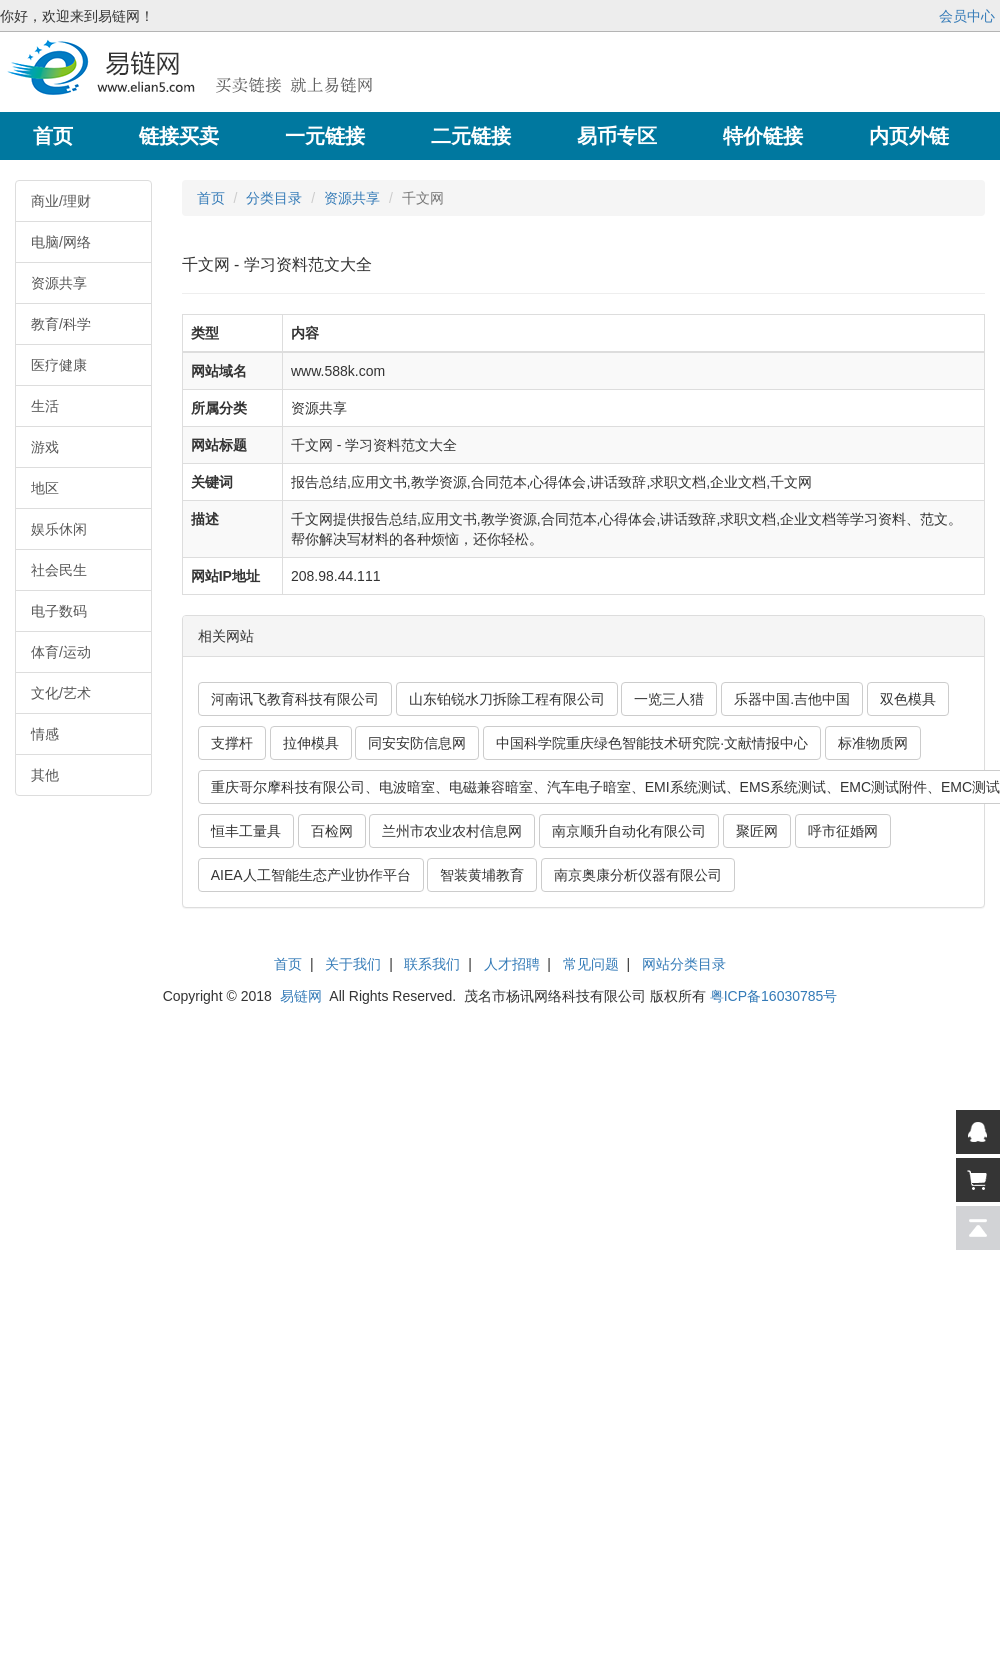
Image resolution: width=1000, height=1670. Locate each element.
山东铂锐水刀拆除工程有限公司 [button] (507, 699)
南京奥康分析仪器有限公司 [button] (638, 875)
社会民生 (59, 570)
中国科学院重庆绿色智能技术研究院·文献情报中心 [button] (652, 743)
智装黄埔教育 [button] (482, 875)
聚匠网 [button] (757, 831)
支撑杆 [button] (232, 743)
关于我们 (353, 964)
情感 (45, 734)
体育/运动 (61, 652)
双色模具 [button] (908, 699)
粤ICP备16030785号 (774, 996)
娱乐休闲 (59, 529)
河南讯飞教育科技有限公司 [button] (295, 699)
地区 (45, 488)
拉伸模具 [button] (311, 743)
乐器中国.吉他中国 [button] (792, 699)
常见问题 (591, 964)
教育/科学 (61, 324)
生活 (45, 406)
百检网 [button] (332, 831)
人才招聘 (512, 964)
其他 (45, 775)
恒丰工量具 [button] (246, 831)
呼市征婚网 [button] (843, 831)
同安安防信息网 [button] (417, 743)
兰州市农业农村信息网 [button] (452, 831)
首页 (211, 198)
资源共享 (59, 283)
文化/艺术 (61, 693)
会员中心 (967, 16)
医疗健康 (59, 365)
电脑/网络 (61, 242)
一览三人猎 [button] (669, 699)
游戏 (45, 447)
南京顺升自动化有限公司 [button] (629, 831)
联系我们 (432, 964)
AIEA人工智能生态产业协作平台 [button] (311, 875)
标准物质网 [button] (873, 743)
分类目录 (274, 198)
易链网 (301, 996)
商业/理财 (61, 201)
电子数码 (59, 611)
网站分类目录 (684, 964)
